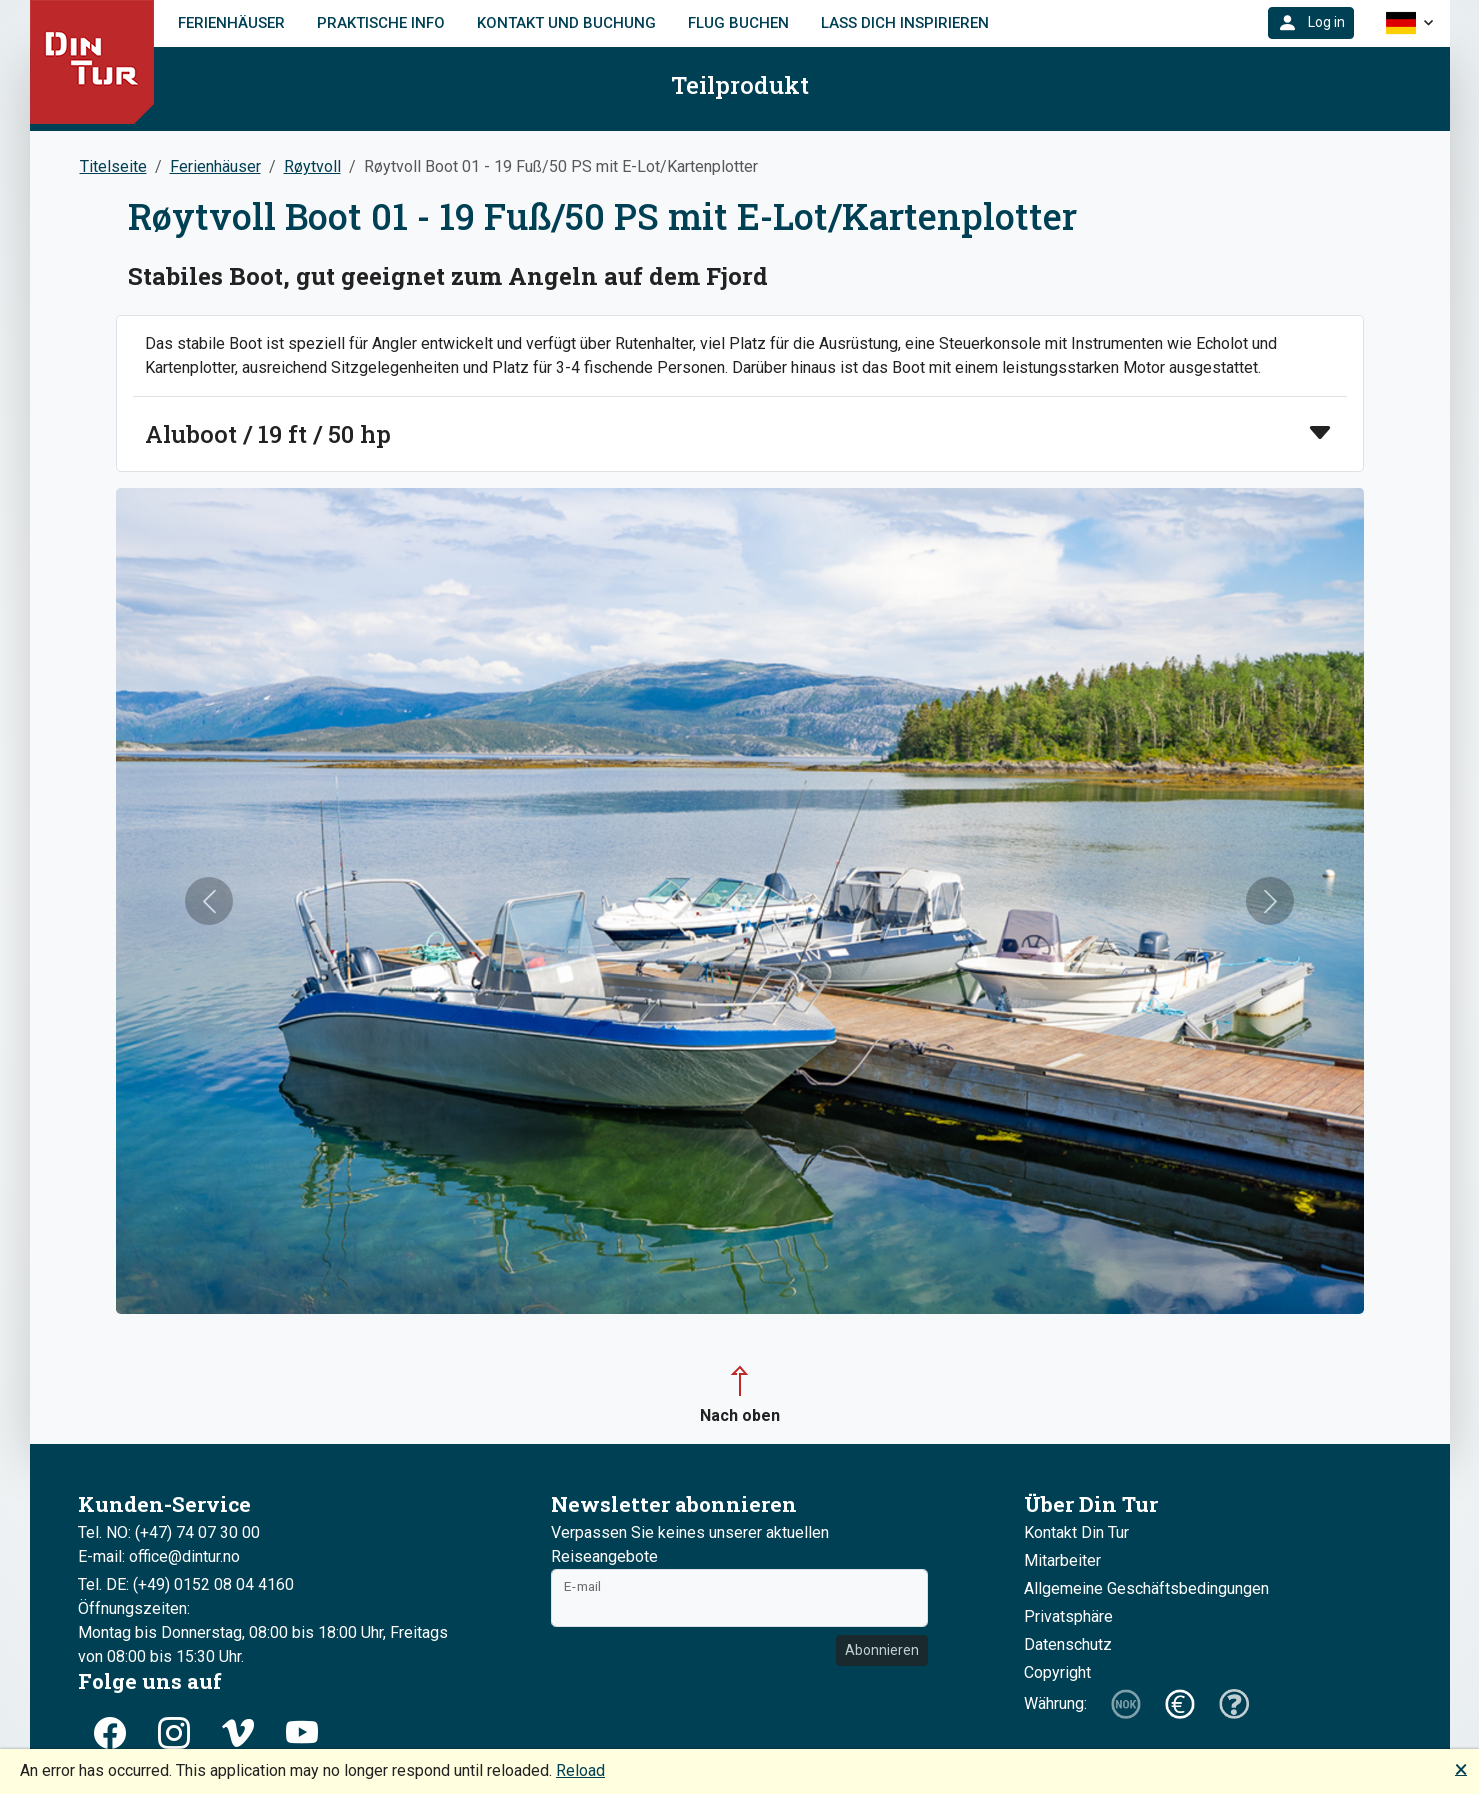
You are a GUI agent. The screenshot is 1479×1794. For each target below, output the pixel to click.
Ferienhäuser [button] (215, 166)
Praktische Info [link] (381, 23)
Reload (580, 1770)
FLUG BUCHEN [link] (738, 23)
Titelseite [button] (113, 166)
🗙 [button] (1461, 1768)
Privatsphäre (1068, 1616)
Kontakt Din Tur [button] (1076, 1532)
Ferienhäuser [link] (231, 23)
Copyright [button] (1057, 1672)
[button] (1311, 23)
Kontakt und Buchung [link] (566, 23)
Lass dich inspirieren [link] (905, 23)
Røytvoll (312, 166)
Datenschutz (1068, 1644)
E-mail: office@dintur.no (159, 1556)
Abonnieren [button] (882, 1650)
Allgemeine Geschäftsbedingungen (1146, 1588)
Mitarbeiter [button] (1062, 1560)
